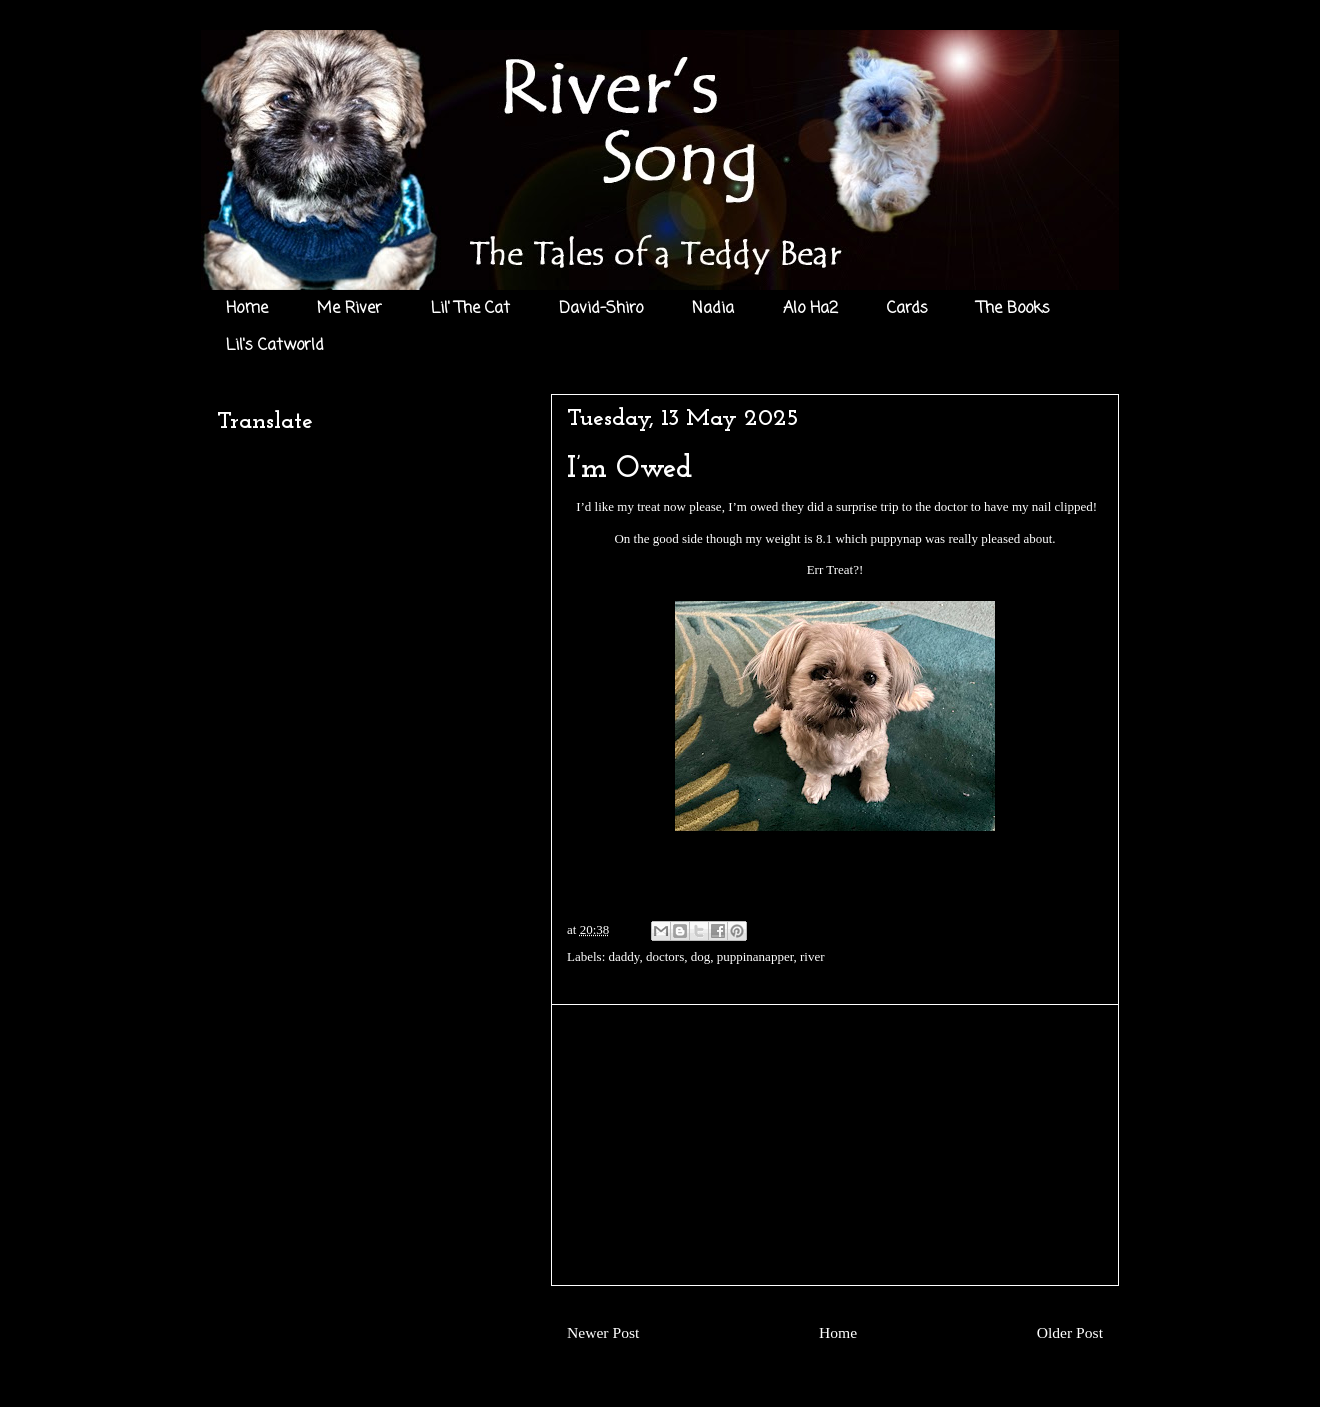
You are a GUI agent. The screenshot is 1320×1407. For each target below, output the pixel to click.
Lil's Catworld (275, 346)
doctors (665, 956)
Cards (907, 309)
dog (701, 956)
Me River (349, 309)
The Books (1013, 309)
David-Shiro (601, 309)
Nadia (713, 309)
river (812, 956)
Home (247, 309)
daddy (624, 956)
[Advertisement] (835, 1145)
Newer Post (603, 1332)
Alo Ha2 (810, 309)
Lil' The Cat (470, 309)
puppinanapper (755, 956)
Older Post (1070, 1332)
